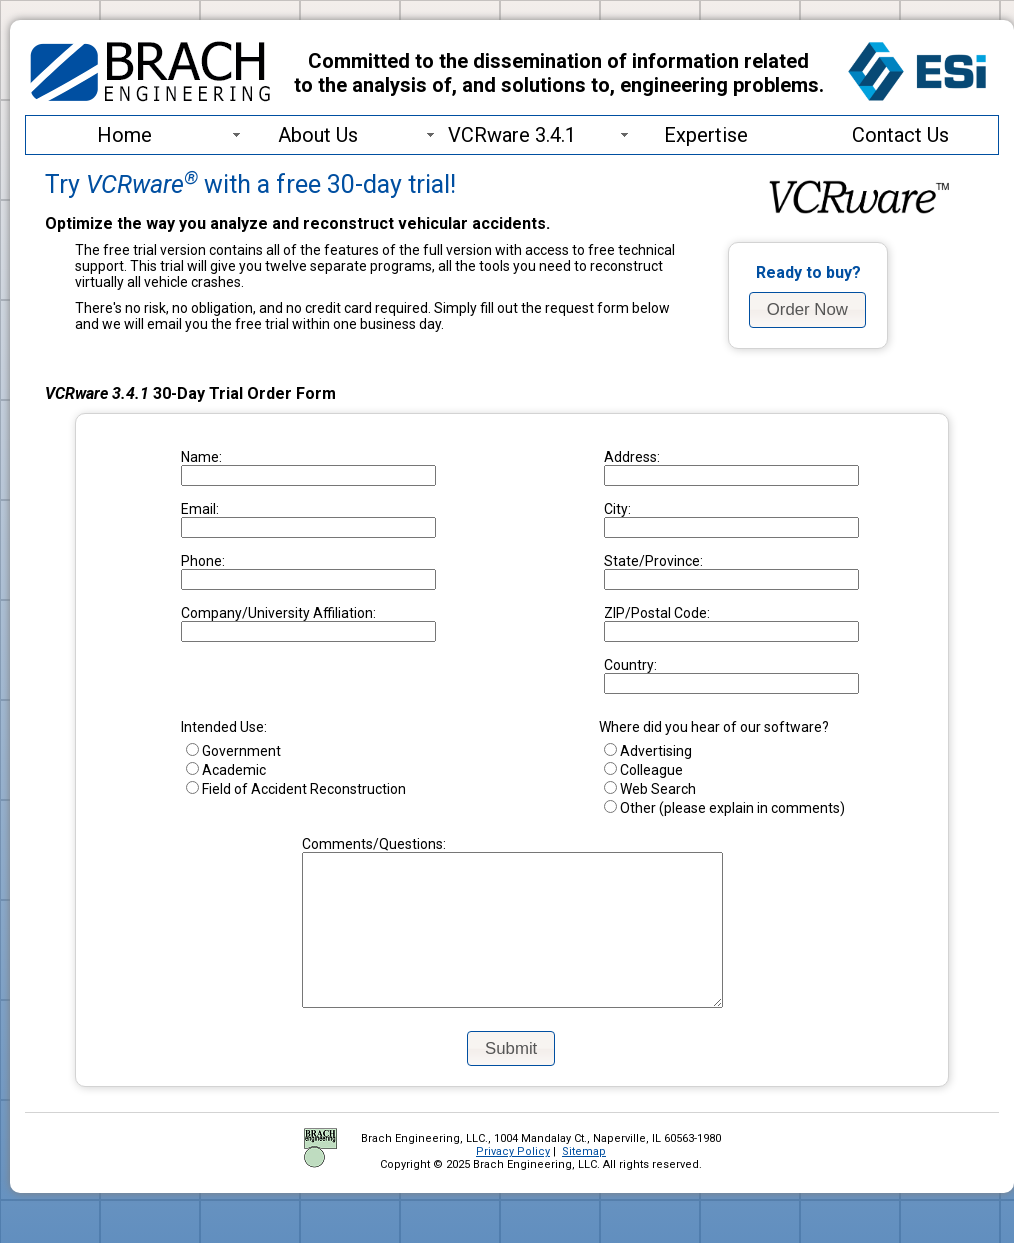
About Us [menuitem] (293, 135)
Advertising (648, 751)
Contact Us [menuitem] (900, 135)
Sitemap (584, 1181)
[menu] (512, 135)
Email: (200, 509)
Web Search (650, 789)
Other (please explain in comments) (724, 808)
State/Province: (653, 561)
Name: (201, 457)
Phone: (203, 561)
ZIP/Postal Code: (657, 613)
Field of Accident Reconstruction (296, 789)
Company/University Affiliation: (278, 613)
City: (617, 509)
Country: (630, 665)
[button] (807, 309)
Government (233, 751)
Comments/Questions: (349, 844)
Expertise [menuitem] (682, 135)
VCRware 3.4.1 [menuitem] (499, 135)
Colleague (643, 770)
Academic (226, 770)
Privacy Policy (513, 1181)
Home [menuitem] (124, 135)
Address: (632, 457)
